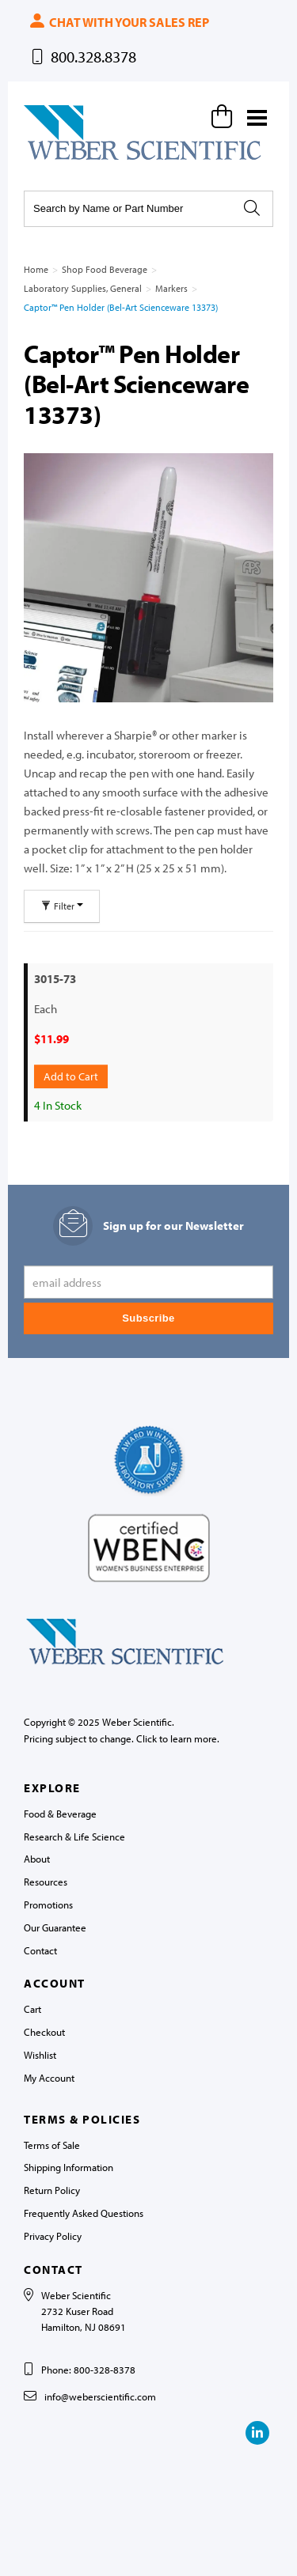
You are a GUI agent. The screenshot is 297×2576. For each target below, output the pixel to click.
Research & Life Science (74, 1836)
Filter (61, 906)
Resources (45, 1881)
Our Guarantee (55, 1927)
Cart (32, 2009)
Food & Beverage (60, 1813)
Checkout (44, 2032)
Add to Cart (71, 1076)
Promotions (48, 1904)
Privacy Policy (53, 2236)
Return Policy (52, 2190)
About (37, 1858)
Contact (40, 1950)
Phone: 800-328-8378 (88, 2369)
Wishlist (40, 2054)
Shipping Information (68, 2167)
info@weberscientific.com (100, 2396)
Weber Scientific (61, 159)
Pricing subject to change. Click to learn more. (121, 1738)
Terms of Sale (52, 2145)
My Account (49, 2077)
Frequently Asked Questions (83, 2213)
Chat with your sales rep (118, 22)
